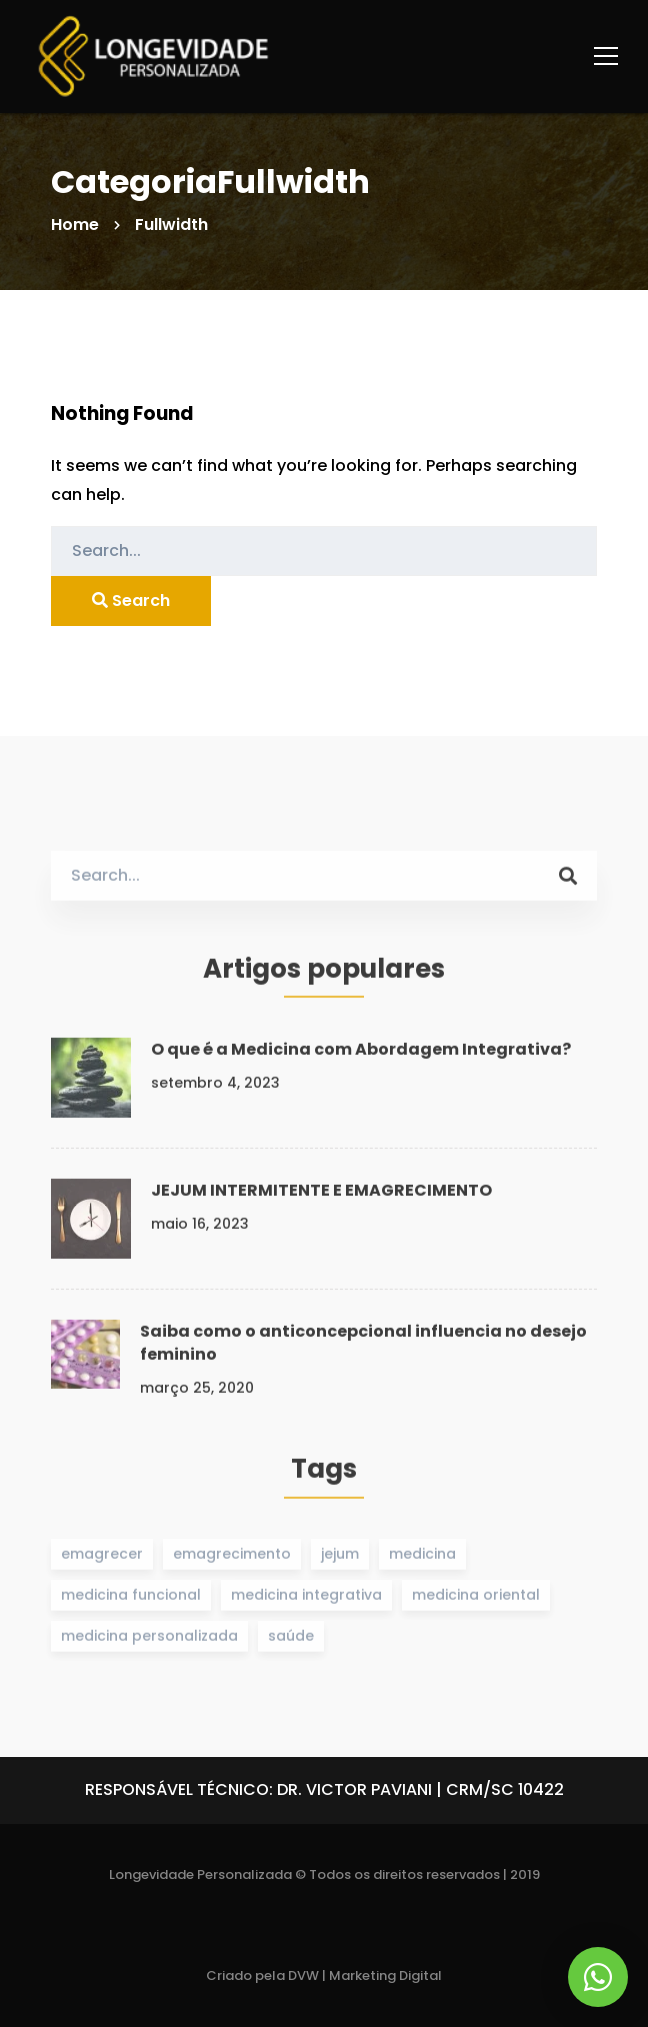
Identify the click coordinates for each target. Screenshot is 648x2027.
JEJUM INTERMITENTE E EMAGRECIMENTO (321, 1195)
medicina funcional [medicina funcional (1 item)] (131, 1600)
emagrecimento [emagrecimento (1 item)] (232, 1558)
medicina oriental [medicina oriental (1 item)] (476, 1600)
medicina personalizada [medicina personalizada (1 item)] (149, 1641)
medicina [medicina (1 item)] (422, 1558)
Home (75, 224)
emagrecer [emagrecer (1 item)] (102, 1558)
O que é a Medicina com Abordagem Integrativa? (361, 1054)
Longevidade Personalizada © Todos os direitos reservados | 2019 (324, 1874)
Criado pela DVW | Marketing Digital (324, 1975)
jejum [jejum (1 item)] (340, 1558)
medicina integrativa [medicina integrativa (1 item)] (306, 1600)
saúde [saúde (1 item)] (291, 1641)
